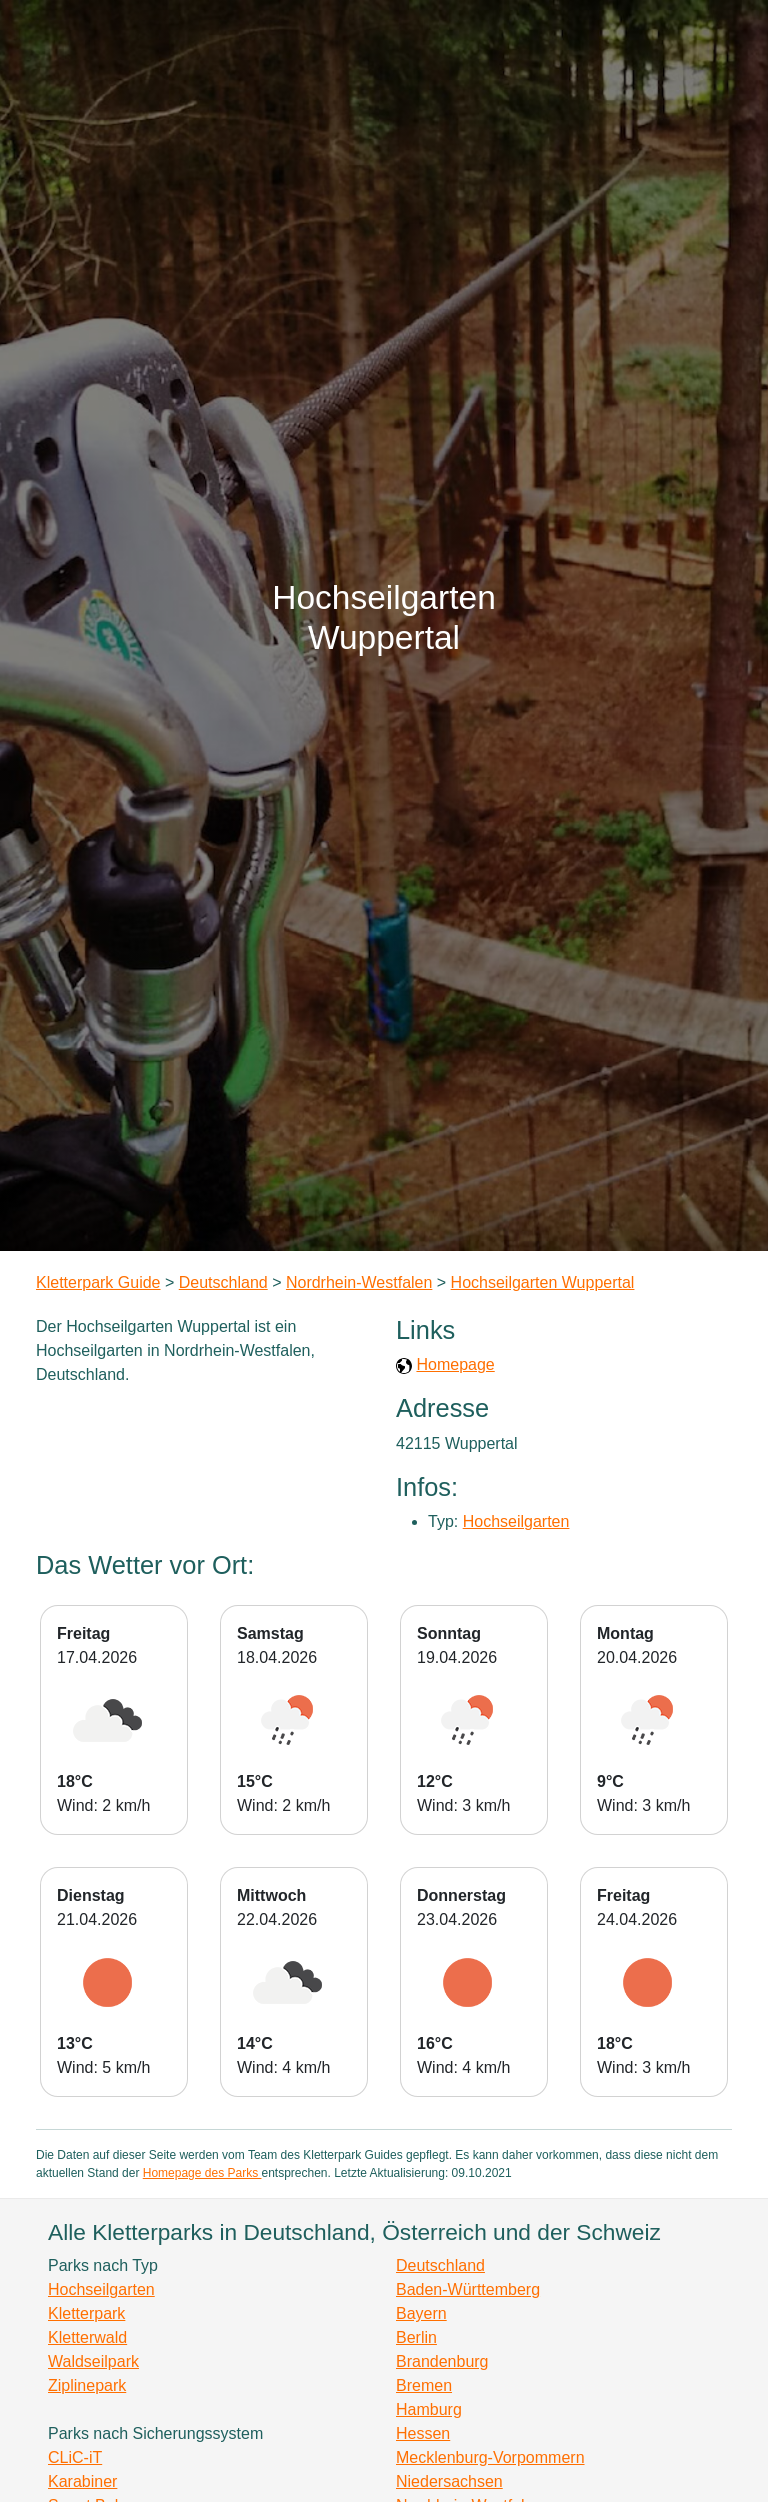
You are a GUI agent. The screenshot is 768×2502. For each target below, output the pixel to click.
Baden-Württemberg (468, 2289)
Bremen (424, 2385)
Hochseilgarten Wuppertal (543, 1282)
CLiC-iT (75, 2457)
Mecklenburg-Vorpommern (490, 2457)
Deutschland (223, 1282)
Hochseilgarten (516, 1521)
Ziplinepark (87, 2385)
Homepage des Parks (202, 2173)
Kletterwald (87, 2337)
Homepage (455, 1364)
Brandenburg (442, 2361)
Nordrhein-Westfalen (359, 1282)
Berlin (416, 2337)
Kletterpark (86, 2313)
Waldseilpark (93, 2361)
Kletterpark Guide (98, 1282)
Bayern (421, 2313)
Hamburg (429, 2409)
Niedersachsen (449, 2481)
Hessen (423, 2433)
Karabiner (82, 2481)
